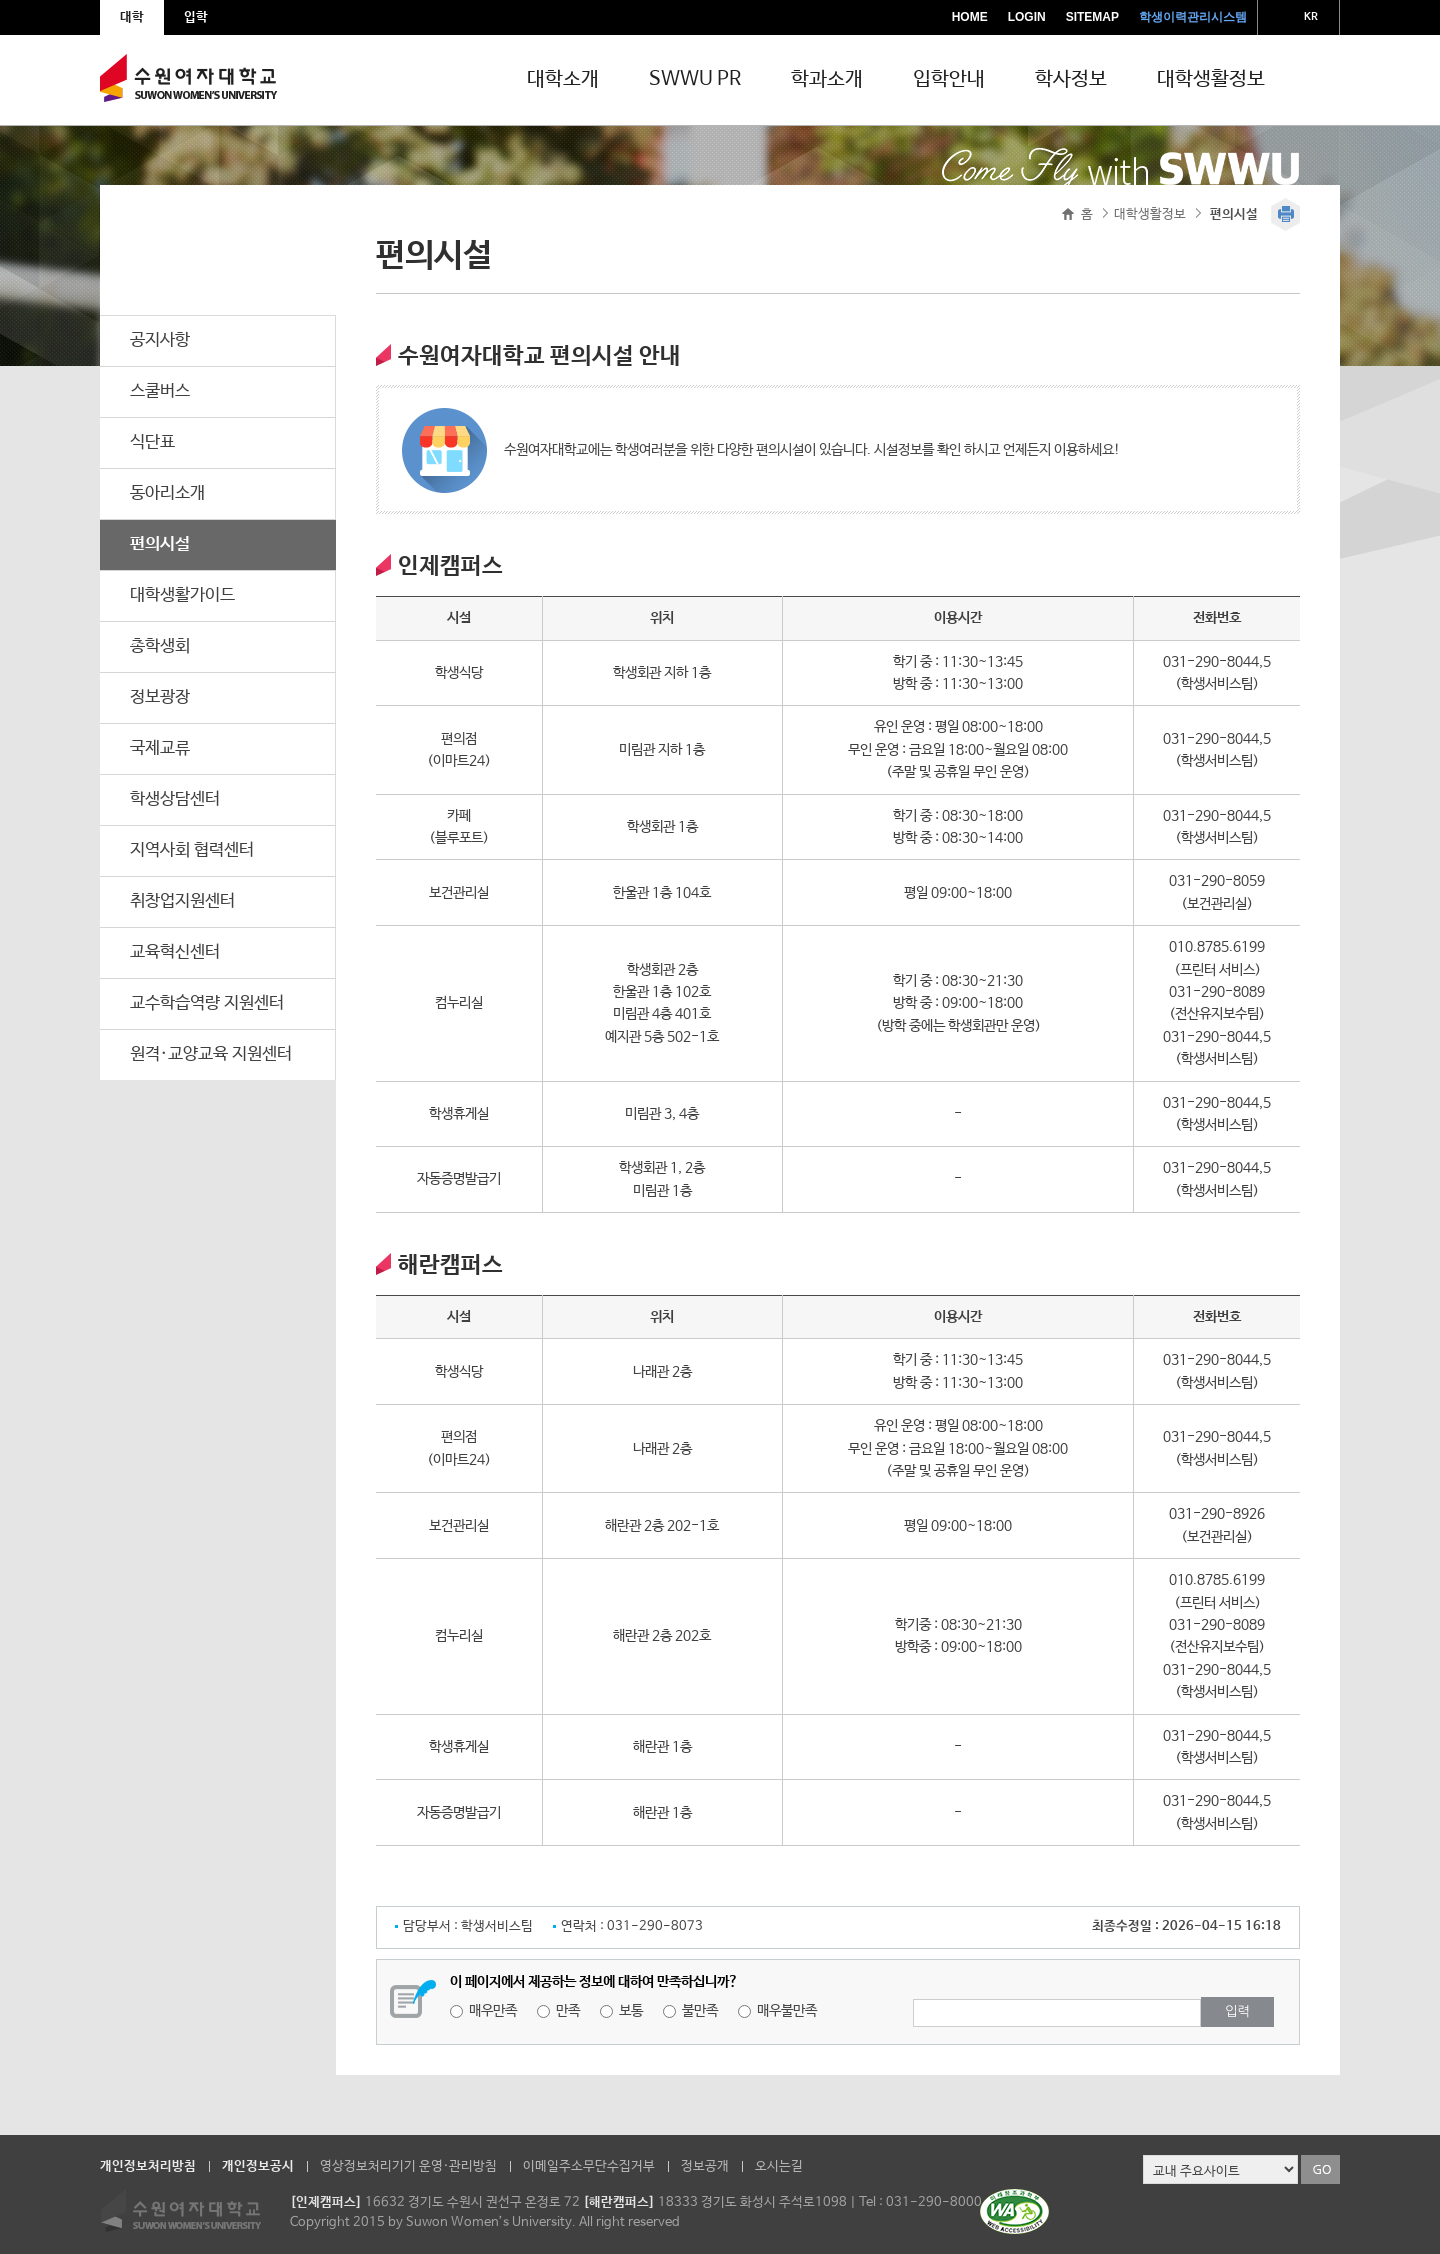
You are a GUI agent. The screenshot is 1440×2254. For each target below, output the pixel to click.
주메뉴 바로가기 (0, 0)
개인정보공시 (258, 2166)
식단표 (152, 442)
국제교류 (160, 748)
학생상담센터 (175, 799)
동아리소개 (167, 493)
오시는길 (779, 2166)
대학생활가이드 (182, 595)
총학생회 (160, 646)
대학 (132, 17)
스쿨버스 (160, 391)
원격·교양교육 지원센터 (211, 1054)
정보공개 (705, 2166)
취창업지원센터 (182, 901)
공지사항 (160, 340)
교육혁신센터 (175, 952)
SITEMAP (1092, 17)
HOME (970, 17)
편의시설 (160, 544)
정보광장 (160, 697)
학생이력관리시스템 (1193, 17)
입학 (196, 17)
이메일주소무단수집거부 (589, 2166)
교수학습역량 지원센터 (207, 1003)
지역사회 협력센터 (192, 850)
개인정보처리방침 (148, 2166)
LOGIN (1027, 17)
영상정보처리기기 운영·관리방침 (408, 2166)
